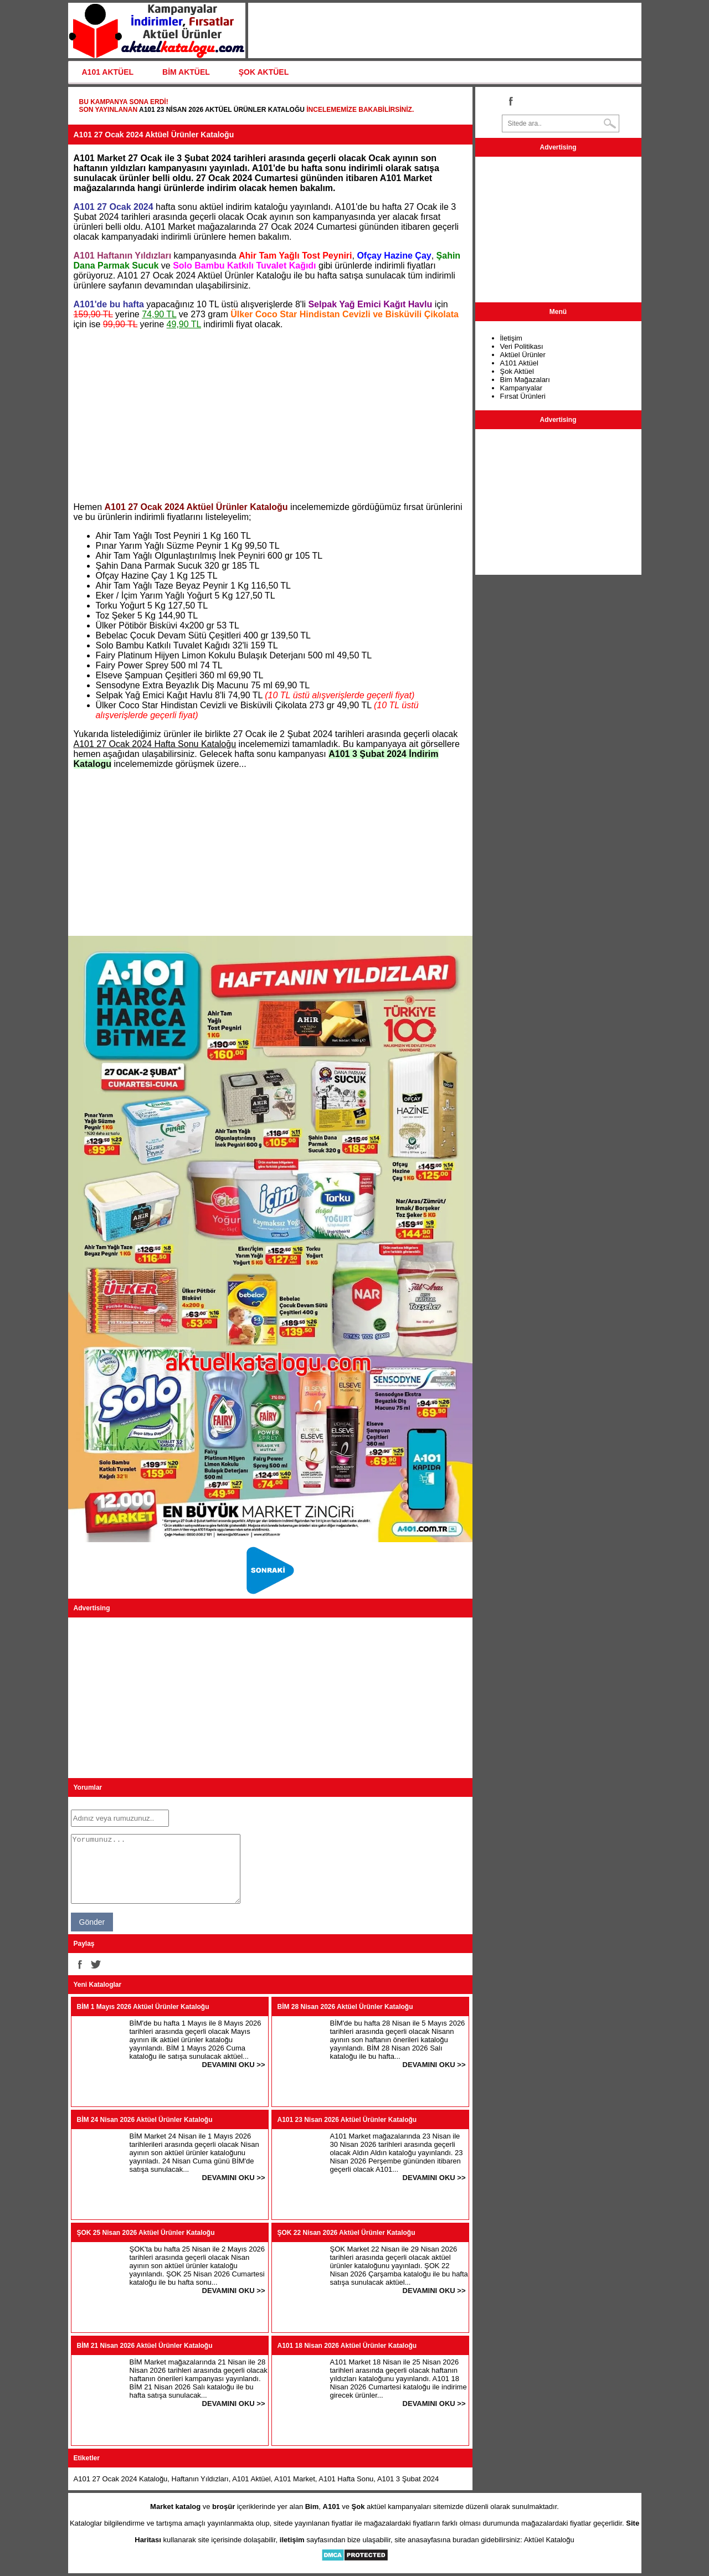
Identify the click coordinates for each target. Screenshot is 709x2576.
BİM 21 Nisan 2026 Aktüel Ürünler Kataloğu (145, 2346)
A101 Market (294, 2479)
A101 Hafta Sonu (345, 2479)
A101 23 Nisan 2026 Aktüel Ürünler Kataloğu (222, 110)
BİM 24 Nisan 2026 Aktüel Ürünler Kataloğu (145, 2120)
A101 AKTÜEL (108, 72)
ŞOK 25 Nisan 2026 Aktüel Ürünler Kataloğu (146, 2233)
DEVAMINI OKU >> (233, 2064)
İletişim (511, 338)
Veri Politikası (521, 346)
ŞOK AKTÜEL (264, 72)
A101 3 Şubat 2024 (408, 2479)
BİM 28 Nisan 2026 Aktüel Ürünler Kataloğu (345, 2007)
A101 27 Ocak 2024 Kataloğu (121, 2479)
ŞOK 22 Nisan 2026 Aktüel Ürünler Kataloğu (346, 2233)
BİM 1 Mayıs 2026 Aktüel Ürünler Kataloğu (143, 2007)
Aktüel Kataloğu (549, 2540)
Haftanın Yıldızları (200, 2479)
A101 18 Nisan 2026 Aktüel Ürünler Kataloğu (347, 2346)
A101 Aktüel (251, 2479)
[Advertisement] (270, 415)
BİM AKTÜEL (186, 72)
